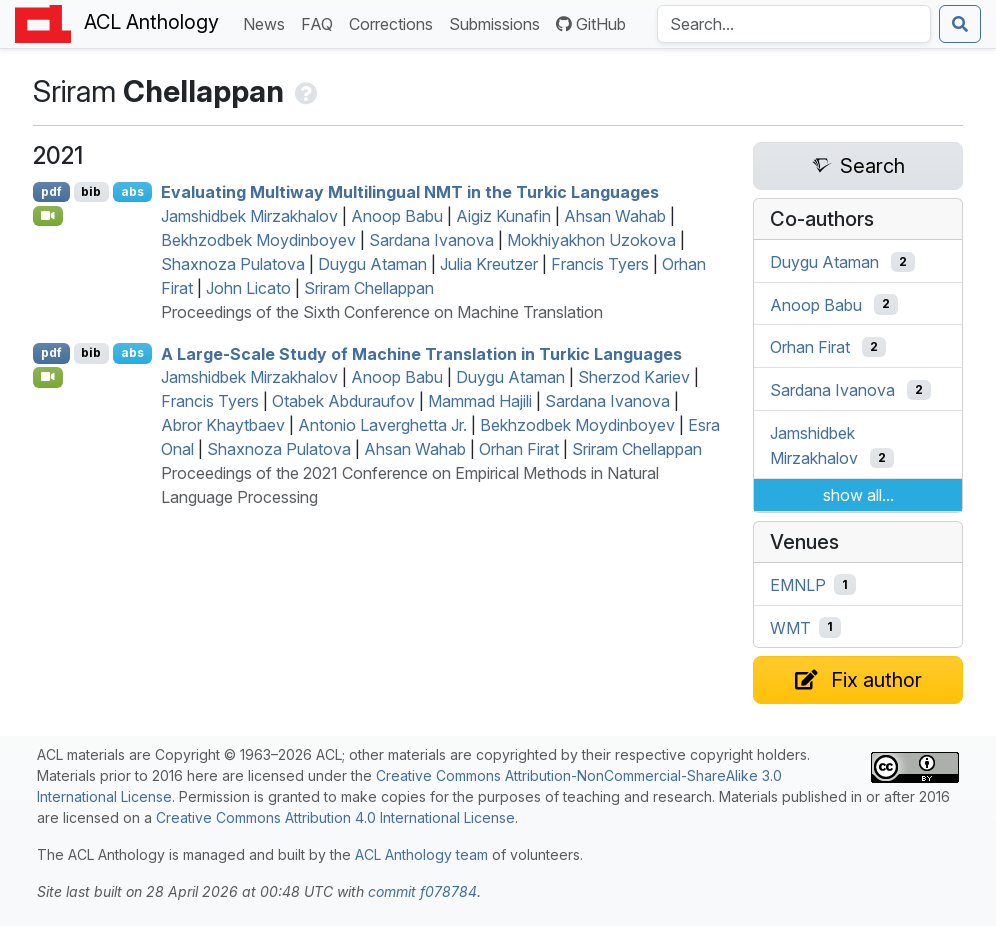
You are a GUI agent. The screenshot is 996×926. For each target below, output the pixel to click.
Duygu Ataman (372, 264)
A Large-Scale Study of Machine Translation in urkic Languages (421, 353)
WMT (790, 627)
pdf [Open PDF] (51, 191)
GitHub (591, 24)
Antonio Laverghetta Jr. (382, 425)
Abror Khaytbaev (223, 425)
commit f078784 (422, 891)
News (268, 22)
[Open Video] (48, 216)
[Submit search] (960, 24)
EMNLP (798, 585)
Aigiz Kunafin (503, 216)
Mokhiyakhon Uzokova (591, 240)
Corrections (395, 22)
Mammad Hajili (480, 401)
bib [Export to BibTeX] (91, 191)
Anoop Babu (397, 216)
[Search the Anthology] (794, 24)
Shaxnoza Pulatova (233, 264)
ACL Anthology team (421, 854)
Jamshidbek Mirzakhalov (249, 216)
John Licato (248, 288)
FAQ (321, 22)
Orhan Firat (519, 449)
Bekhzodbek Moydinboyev (258, 240)
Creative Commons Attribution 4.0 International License (335, 817)
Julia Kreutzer (489, 264)
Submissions (498, 22)
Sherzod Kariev (634, 377)
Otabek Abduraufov (343, 401)
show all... (858, 495)
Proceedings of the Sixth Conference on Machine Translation (382, 312)
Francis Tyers (600, 264)
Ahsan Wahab (615, 216)
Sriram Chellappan (369, 288)
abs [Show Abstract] (132, 191)
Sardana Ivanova (431, 240)
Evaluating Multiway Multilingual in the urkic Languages (410, 192)
